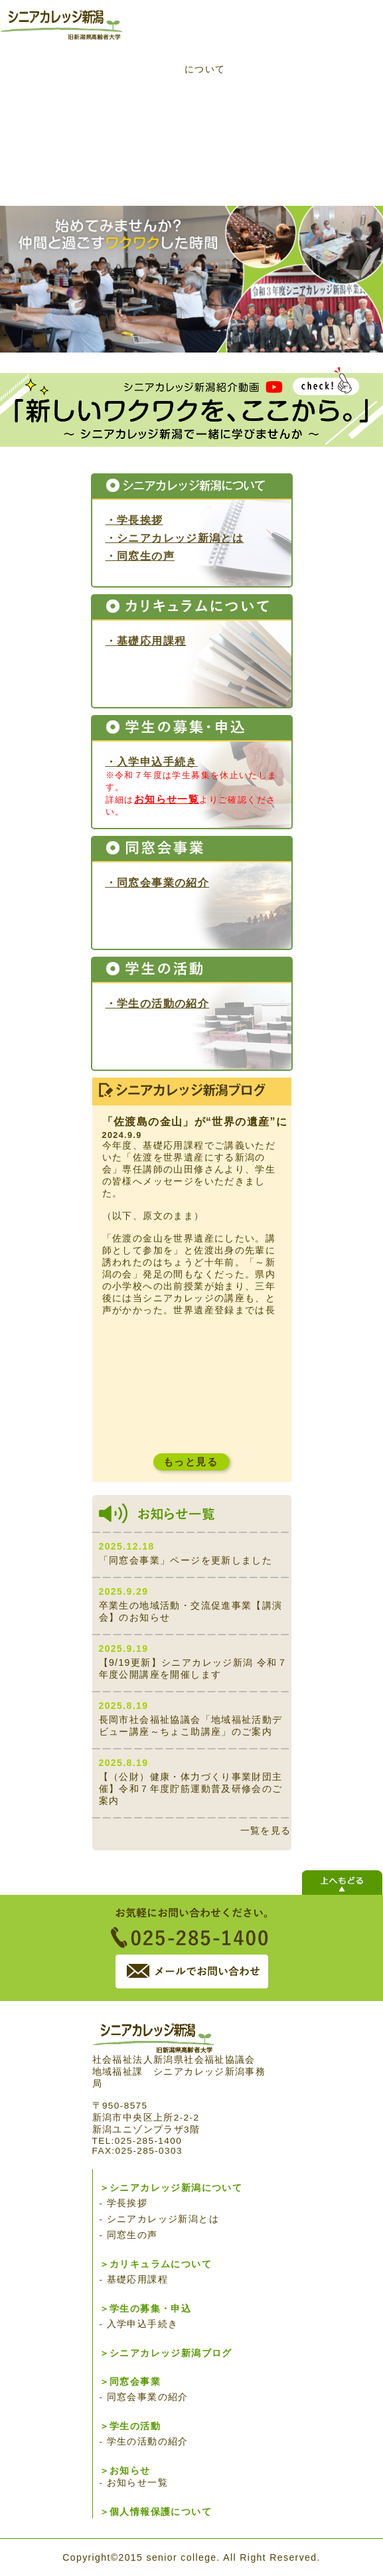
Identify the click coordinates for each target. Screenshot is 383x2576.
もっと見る (190, 1462)
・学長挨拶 (134, 520)
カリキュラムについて (205, 63)
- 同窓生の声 (129, 2235)
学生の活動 (227, 165)
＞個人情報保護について (156, 2512)
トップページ (56, 89)
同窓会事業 (142, 165)
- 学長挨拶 (124, 2203)
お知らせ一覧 (166, 799)
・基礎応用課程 (146, 641)
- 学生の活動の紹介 (144, 2442)
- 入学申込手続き (139, 2324)
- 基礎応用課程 (134, 2280)
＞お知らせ (125, 2471)
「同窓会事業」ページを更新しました (186, 1560)
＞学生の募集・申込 (146, 2309)
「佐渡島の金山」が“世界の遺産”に (195, 1121)
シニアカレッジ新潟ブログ (56, 165)
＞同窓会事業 (130, 2382)
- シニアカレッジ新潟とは (160, 2219)
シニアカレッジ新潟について (142, 89)
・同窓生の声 (140, 556)
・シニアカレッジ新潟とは (175, 538)
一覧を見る (265, 1830)
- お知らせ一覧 (134, 2483)
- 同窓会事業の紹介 (144, 2397)
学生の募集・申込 (313, 89)
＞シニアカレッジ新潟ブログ (166, 2353)
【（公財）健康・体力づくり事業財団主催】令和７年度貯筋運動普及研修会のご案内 (191, 1788)
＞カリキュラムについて (156, 2264)
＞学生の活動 (130, 2426)
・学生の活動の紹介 (158, 1003)
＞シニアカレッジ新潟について (171, 2188)
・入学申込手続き (152, 761)
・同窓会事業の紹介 (158, 882)
